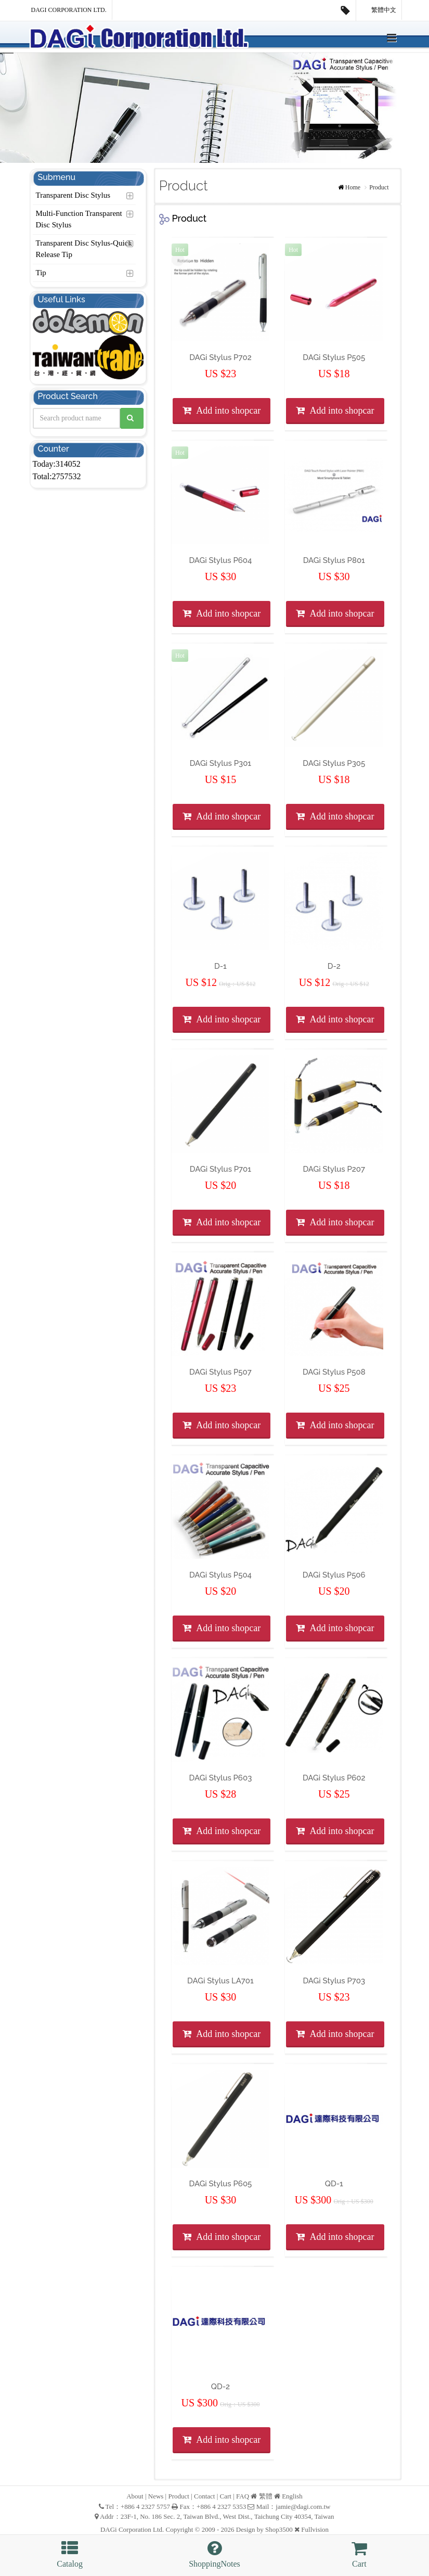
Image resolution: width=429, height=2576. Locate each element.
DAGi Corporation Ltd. (69, 10)
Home (352, 187)
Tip (41, 272)
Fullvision (315, 2529)
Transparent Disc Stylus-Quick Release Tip (84, 249)
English (292, 2496)
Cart (225, 2496)
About (135, 2496)
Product (378, 187)
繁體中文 (379, 10)
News (156, 2496)
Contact (204, 2496)
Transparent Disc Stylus (73, 195)
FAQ (242, 2496)
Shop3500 (279, 2529)
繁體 (265, 2496)
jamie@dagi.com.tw (303, 2506)
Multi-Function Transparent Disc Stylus (79, 219)
